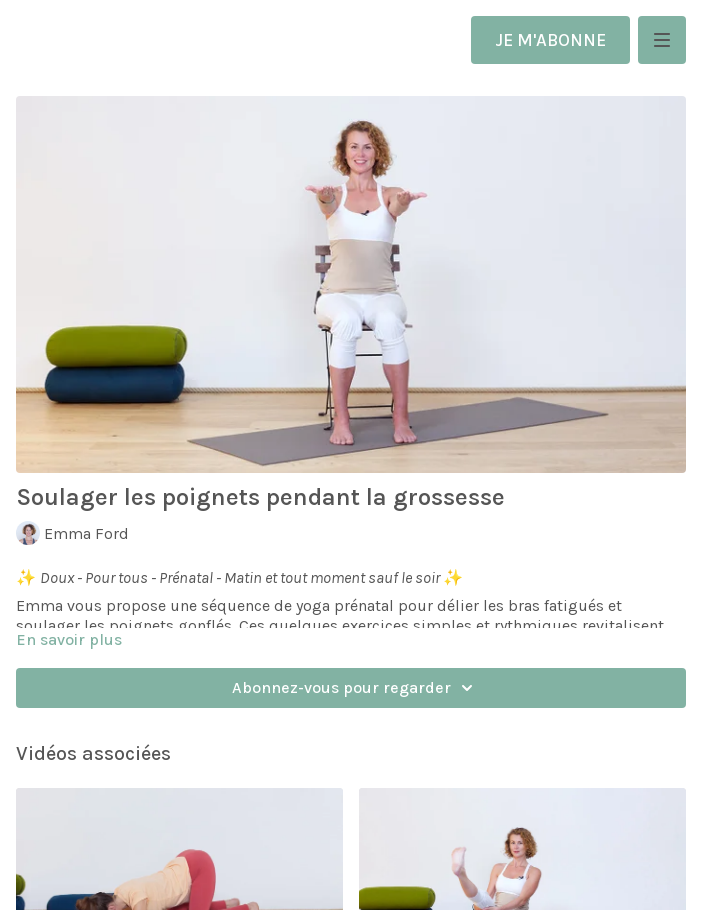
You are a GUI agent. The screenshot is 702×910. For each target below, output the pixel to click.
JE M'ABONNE (550, 40)
